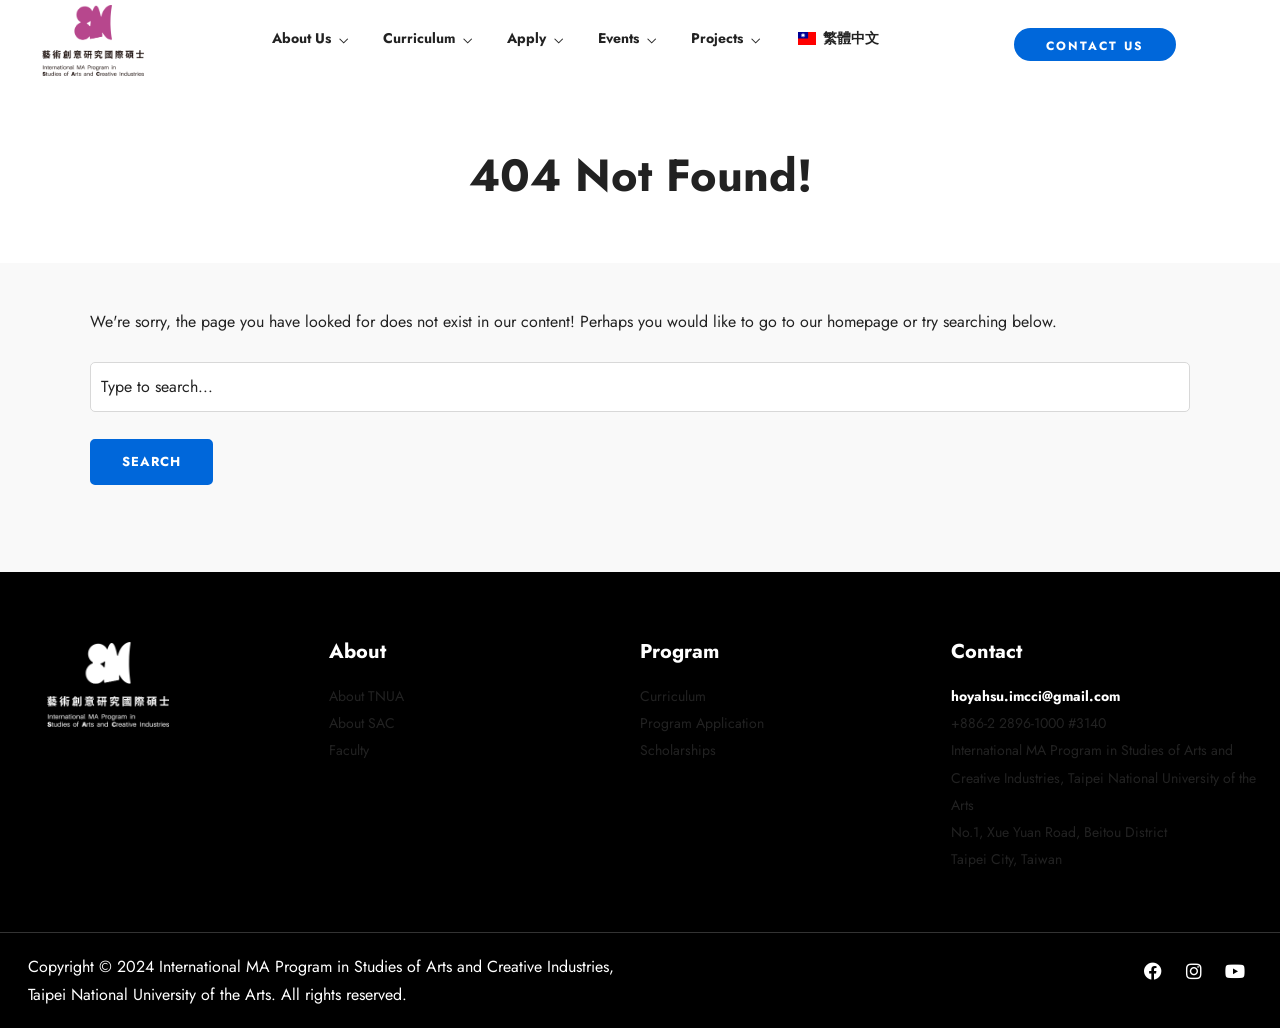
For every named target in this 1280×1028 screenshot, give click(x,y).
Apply (526, 38)
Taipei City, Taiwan (1006, 859)
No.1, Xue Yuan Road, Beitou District (1059, 832)
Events (618, 38)
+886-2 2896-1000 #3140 (1028, 723)
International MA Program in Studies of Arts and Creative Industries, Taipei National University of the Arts (1103, 777)
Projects (717, 38)
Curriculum (419, 38)
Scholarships (678, 750)
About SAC (362, 723)
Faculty (349, 750)
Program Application (702, 723)
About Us (301, 38)
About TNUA (366, 696)
